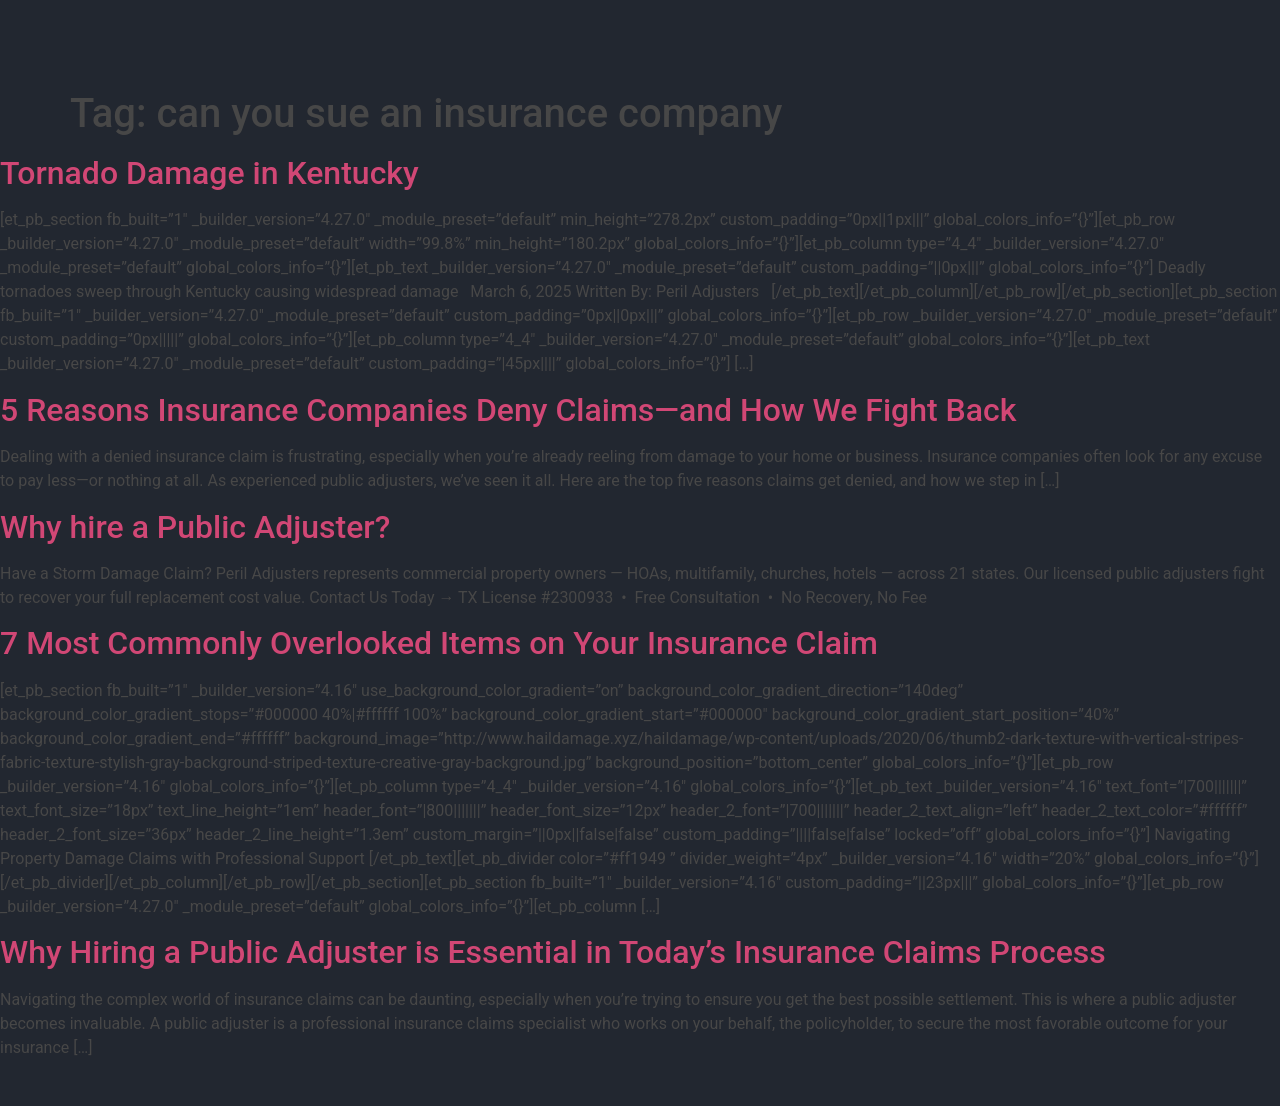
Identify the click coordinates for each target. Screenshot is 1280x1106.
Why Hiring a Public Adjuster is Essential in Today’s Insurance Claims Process (553, 952)
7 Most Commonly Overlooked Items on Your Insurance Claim (439, 643)
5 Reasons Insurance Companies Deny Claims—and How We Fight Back (508, 410)
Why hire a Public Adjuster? (195, 527)
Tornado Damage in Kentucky (209, 173)
